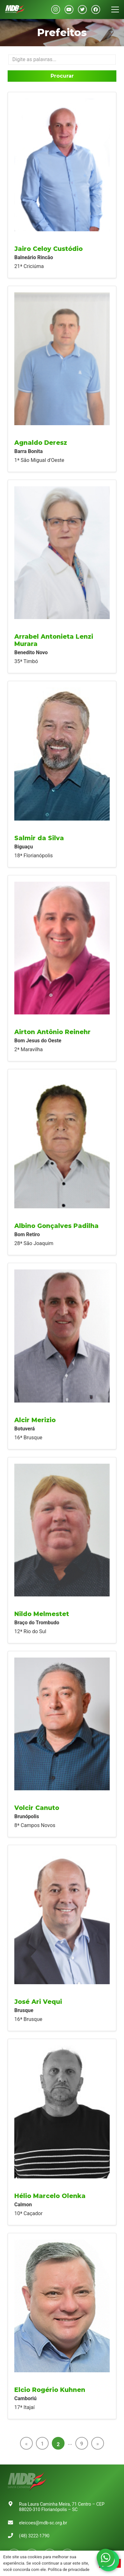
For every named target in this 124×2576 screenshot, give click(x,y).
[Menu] (115, 9)
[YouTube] (69, 9)
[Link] (15, 9)
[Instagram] (55, 9)
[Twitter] (82, 9)
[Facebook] (95, 9)
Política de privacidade (69, 2569)
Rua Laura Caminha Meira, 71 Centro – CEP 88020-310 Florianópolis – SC (62, 2507)
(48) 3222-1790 (34, 2535)
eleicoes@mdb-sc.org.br (43, 2522)
